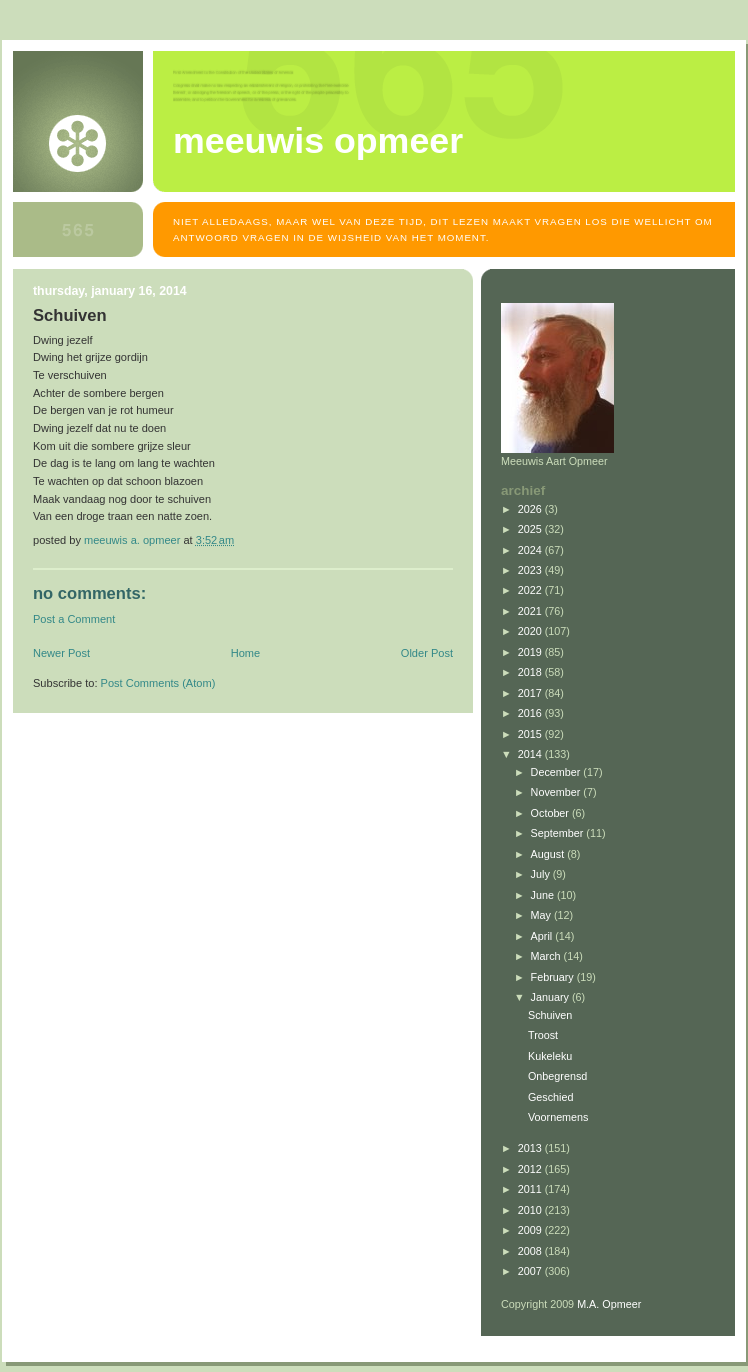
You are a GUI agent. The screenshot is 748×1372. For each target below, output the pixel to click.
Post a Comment (74, 619)
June (544, 895)
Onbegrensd (557, 1076)
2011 (531, 1189)
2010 (531, 1210)
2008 (531, 1251)
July (542, 874)
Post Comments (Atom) (158, 683)
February (554, 977)
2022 (531, 590)
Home (245, 653)
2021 (531, 611)
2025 (531, 529)
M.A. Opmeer (609, 1304)
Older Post (427, 653)
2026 (531, 509)
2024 (531, 550)
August (549, 854)
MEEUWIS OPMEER (318, 141)
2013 (531, 1148)
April (543, 936)
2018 (531, 672)
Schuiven (550, 1015)
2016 (531, 713)
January (551, 997)
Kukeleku (550, 1056)
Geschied (551, 1097)
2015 (531, 734)
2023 (531, 570)
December (557, 772)
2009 (531, 1230)
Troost (543, 1035)
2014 (531, 754)
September (559, 833)
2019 (531, 652)
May (542, 915)
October (551, 813)
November (557, 792)
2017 (531, 693)
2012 (531, 1169)
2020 (531, 631)
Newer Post (61, 653)
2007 (531, 1271)
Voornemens (558, 1117)
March (547, 956)
